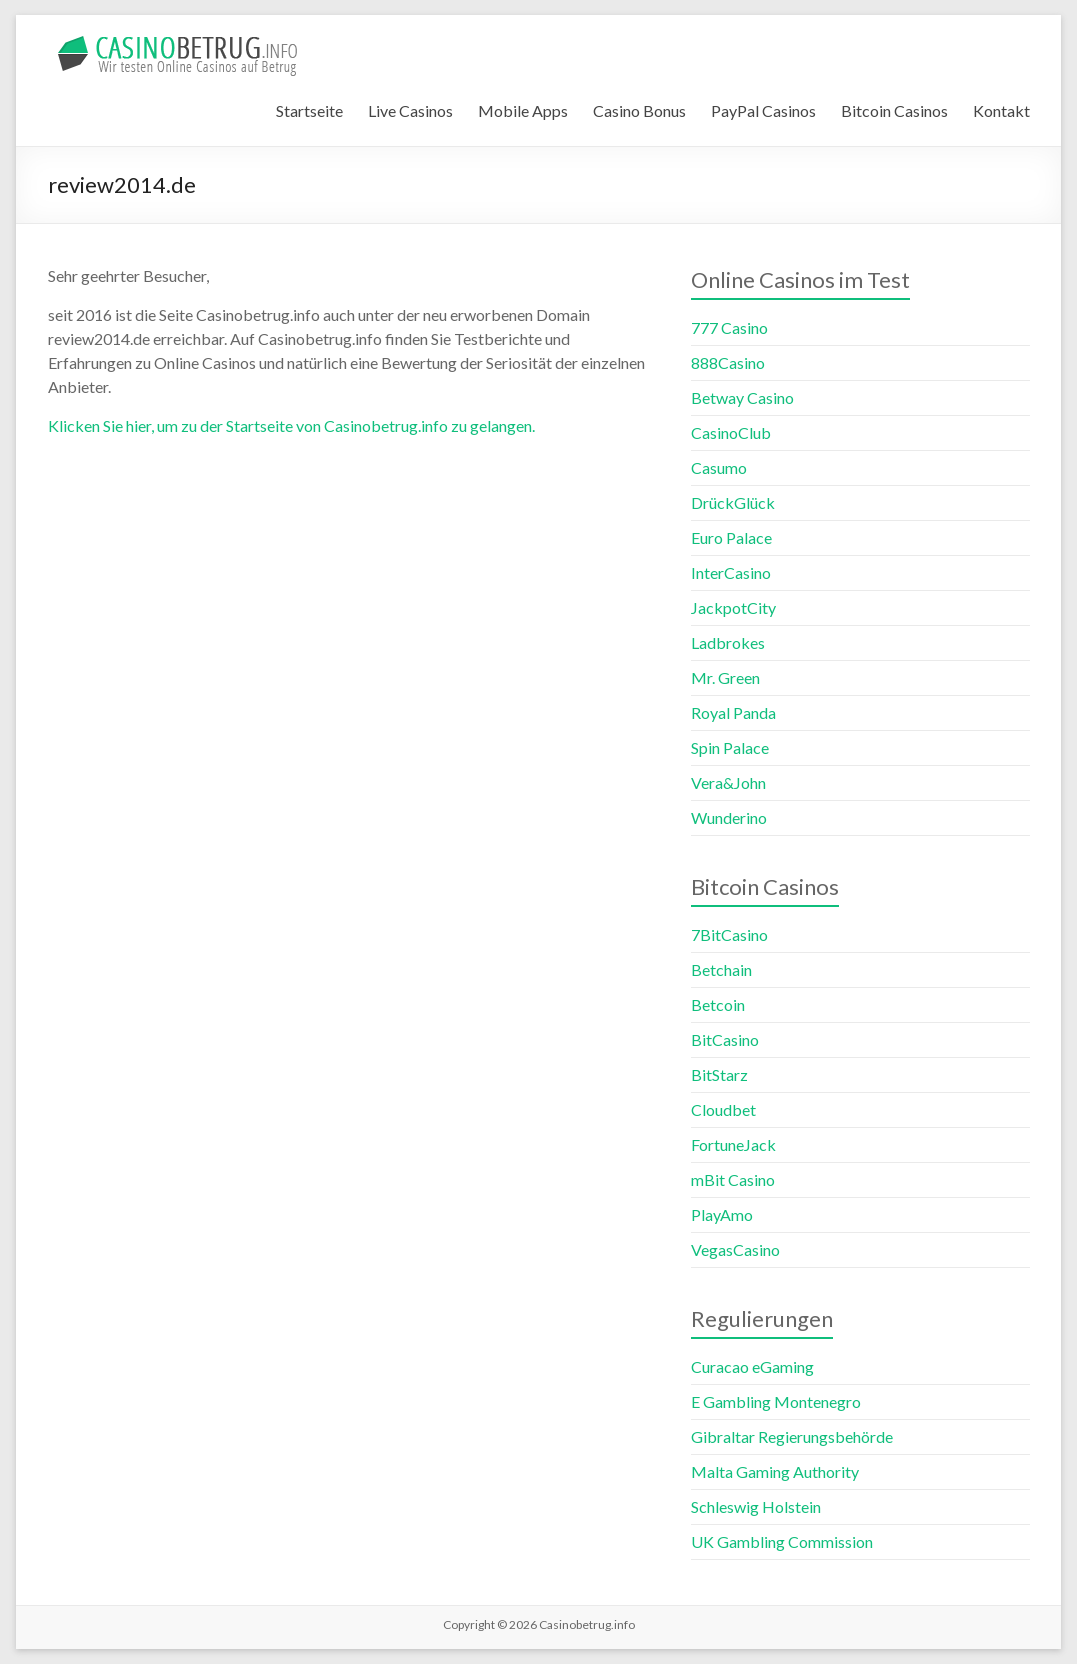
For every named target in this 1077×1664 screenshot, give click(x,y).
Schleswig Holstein (756, 1506)
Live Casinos (410, 110)
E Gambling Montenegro (776, 1401)
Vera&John (728, 782)
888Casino (728, 362)
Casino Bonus (639, 110)
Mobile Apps (523, 110)
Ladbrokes (728, 642)
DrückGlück (733, 502)
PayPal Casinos (763, 110)
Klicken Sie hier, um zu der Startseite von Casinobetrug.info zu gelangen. (291, 425)
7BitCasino (729, 934)
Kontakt (1001, 110)
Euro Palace (731, 537)
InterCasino (731, 572)
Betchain (721, 969)
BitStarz (719, 1074)
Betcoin (718, 1004)
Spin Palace (730, 747)
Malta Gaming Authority (775, 1471)
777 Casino (729, 327)
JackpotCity (733, 607)
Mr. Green (725, 677)
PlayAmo (722, 1214)
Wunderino (729, 817)
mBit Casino (733, 1179)
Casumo (719, 467)
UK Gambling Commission (782, 1541)
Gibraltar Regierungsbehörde (792, 1436)
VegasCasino (735, 1249)
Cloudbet (723, 1109)
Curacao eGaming (752, 1366)
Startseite (309, 110)
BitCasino (725, 1039)
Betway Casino (742, 397)
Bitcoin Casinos (894, 110)
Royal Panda (733, 712)
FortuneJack (733, 1144)
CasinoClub (731, 432)
